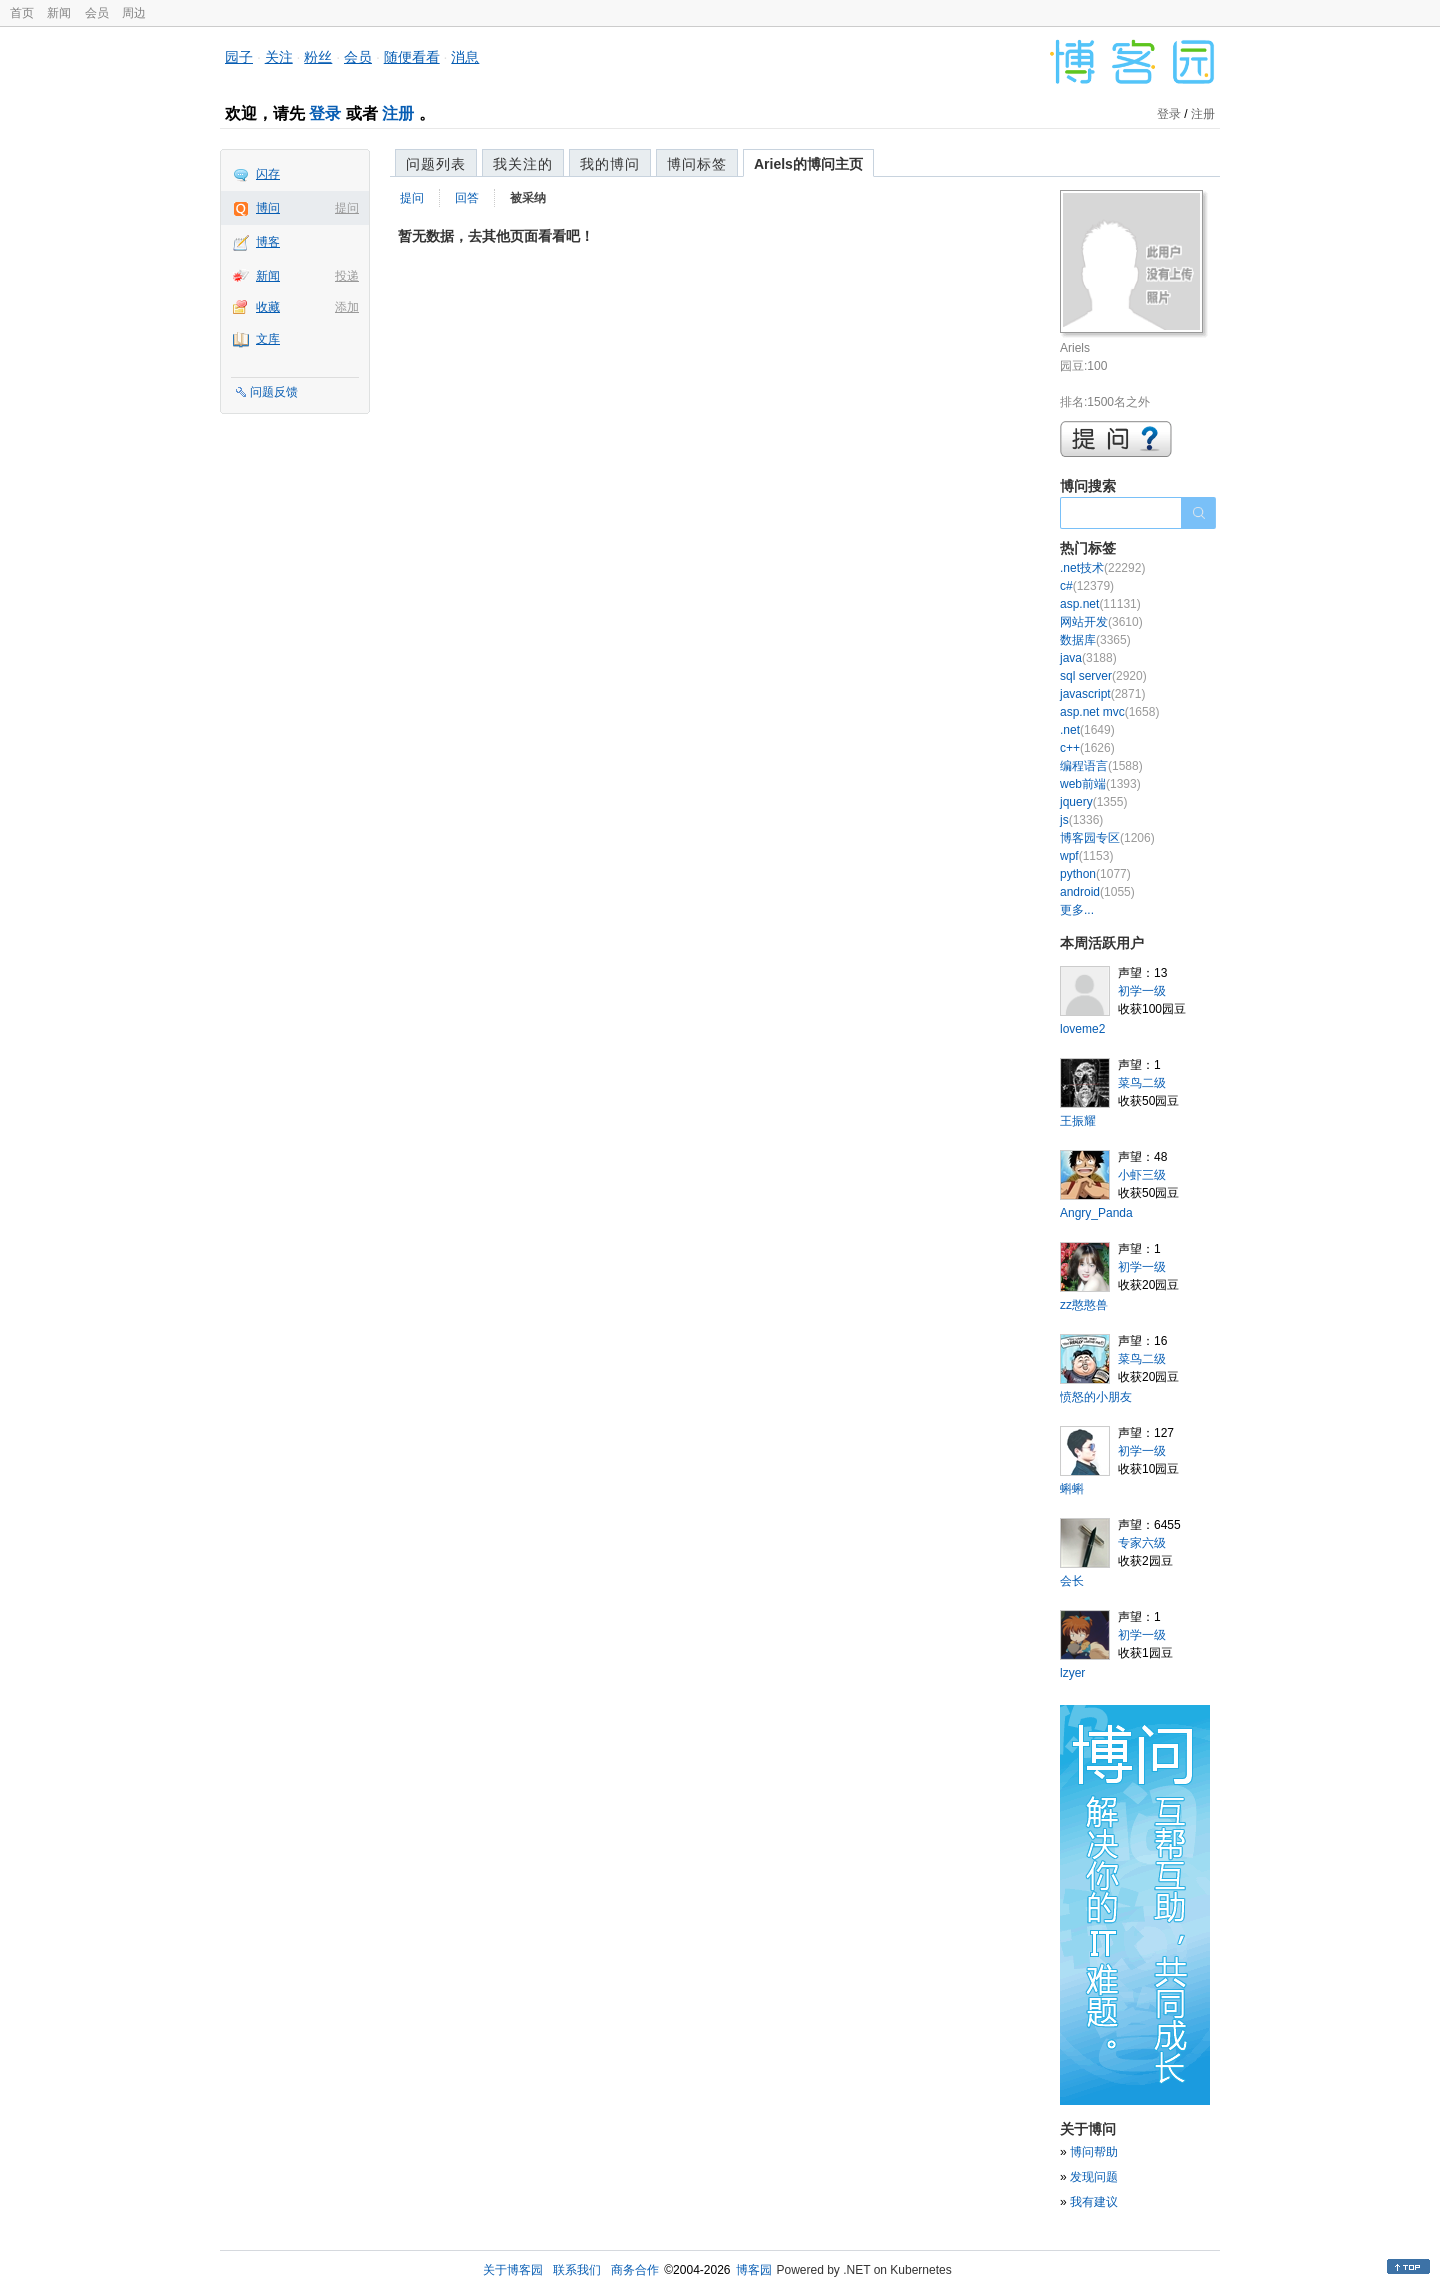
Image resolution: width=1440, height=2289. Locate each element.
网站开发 (1101, 622)
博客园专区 (1107, 838)
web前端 (1100, 784)
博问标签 (697, 164)
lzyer (1072, 1673)
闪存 (268, 174)
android (1097, 892)
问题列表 (436, 164)
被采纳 (528, 198)
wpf (1086, 856)
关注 (279, 57)
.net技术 (1102, 568)
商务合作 (635, 2270)
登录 (325, 113)
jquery (1093, 802)
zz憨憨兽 (1084, 1305)
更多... (1077, 910)
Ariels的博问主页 (808, 164)
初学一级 (1142, 991)
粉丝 (318, 57)
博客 (268, 242)
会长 (1072, 1581)
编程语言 (1101, 766)
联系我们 (577, 2270)
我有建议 (1094, 2202)
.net (1087, 730)
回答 (467, 198)
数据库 (1095, 640)
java (1088, 658)
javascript (1102, 694)
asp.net (1100, 604)
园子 (239, 57)
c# (1087, 586)
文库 (268, 339)
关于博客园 (513, 2270)
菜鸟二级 (1142, 1083)
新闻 (59, 13)
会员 (97, 13)
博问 (268, 208)
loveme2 (1082, 1029)
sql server (1103, 676)
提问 (347, 208)
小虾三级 (1142, 1175)
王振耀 (1078, 1121)
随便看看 (412, 57)
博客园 (754, 2270)
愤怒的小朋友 (1096, 1397)
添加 (347, 307)
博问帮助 (1094, 2152)
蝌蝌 (1072, 1489)
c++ (1087, 748)
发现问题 (1094, 2177)
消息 (465, 57)
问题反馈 (274, 392)
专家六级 (1142, 1543)
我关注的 (523, 164)
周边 (134, 13)
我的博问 (610, 164)
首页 (22, 13)
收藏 (268, 307)
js (1081, 820)
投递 (347, 276)
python (1095, 874)
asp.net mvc (1109, 712)
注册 (398, 113)
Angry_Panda (1096, 1213)
